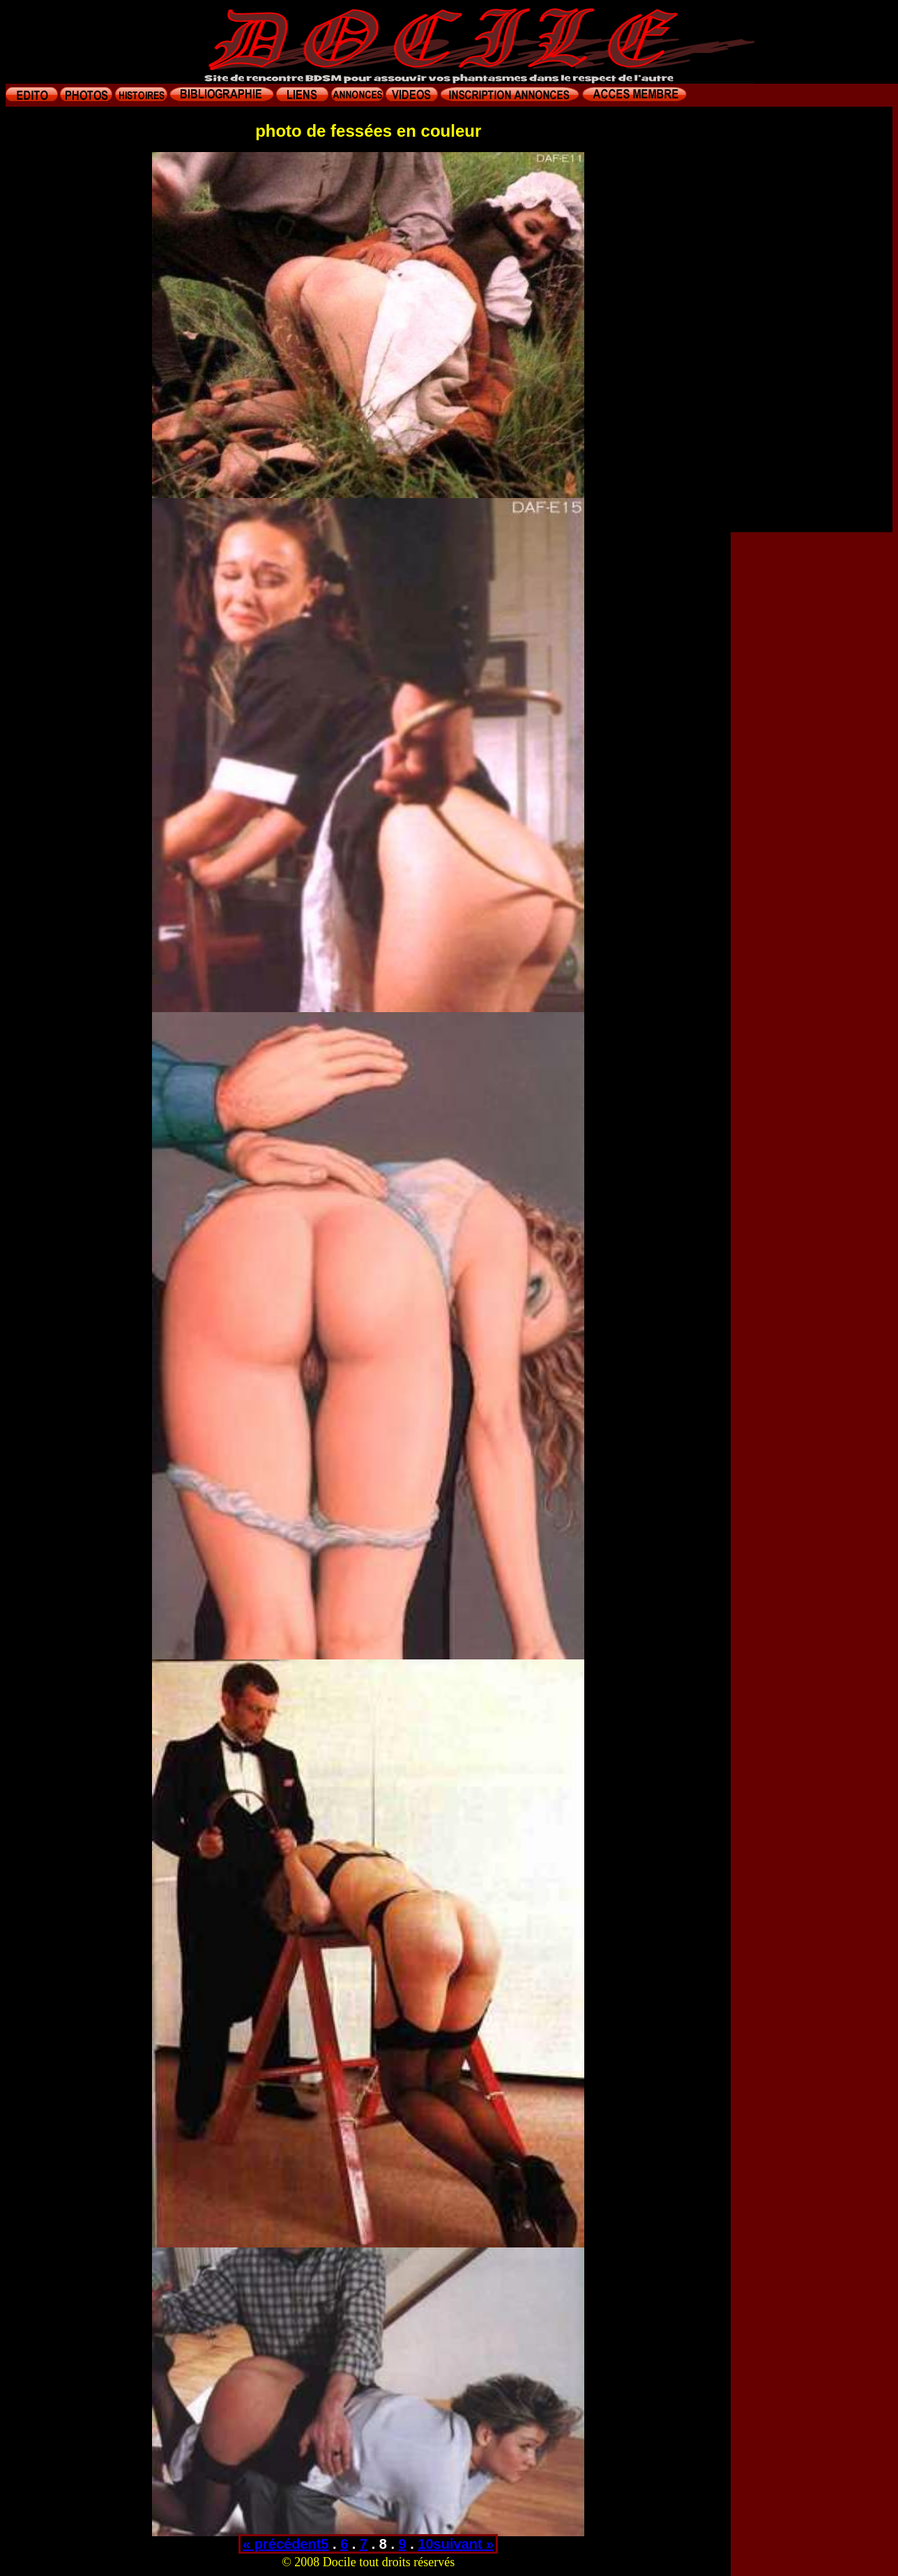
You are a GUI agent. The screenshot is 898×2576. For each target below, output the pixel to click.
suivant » (464, 2544)
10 (425, 2544)
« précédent (282, 2544)
